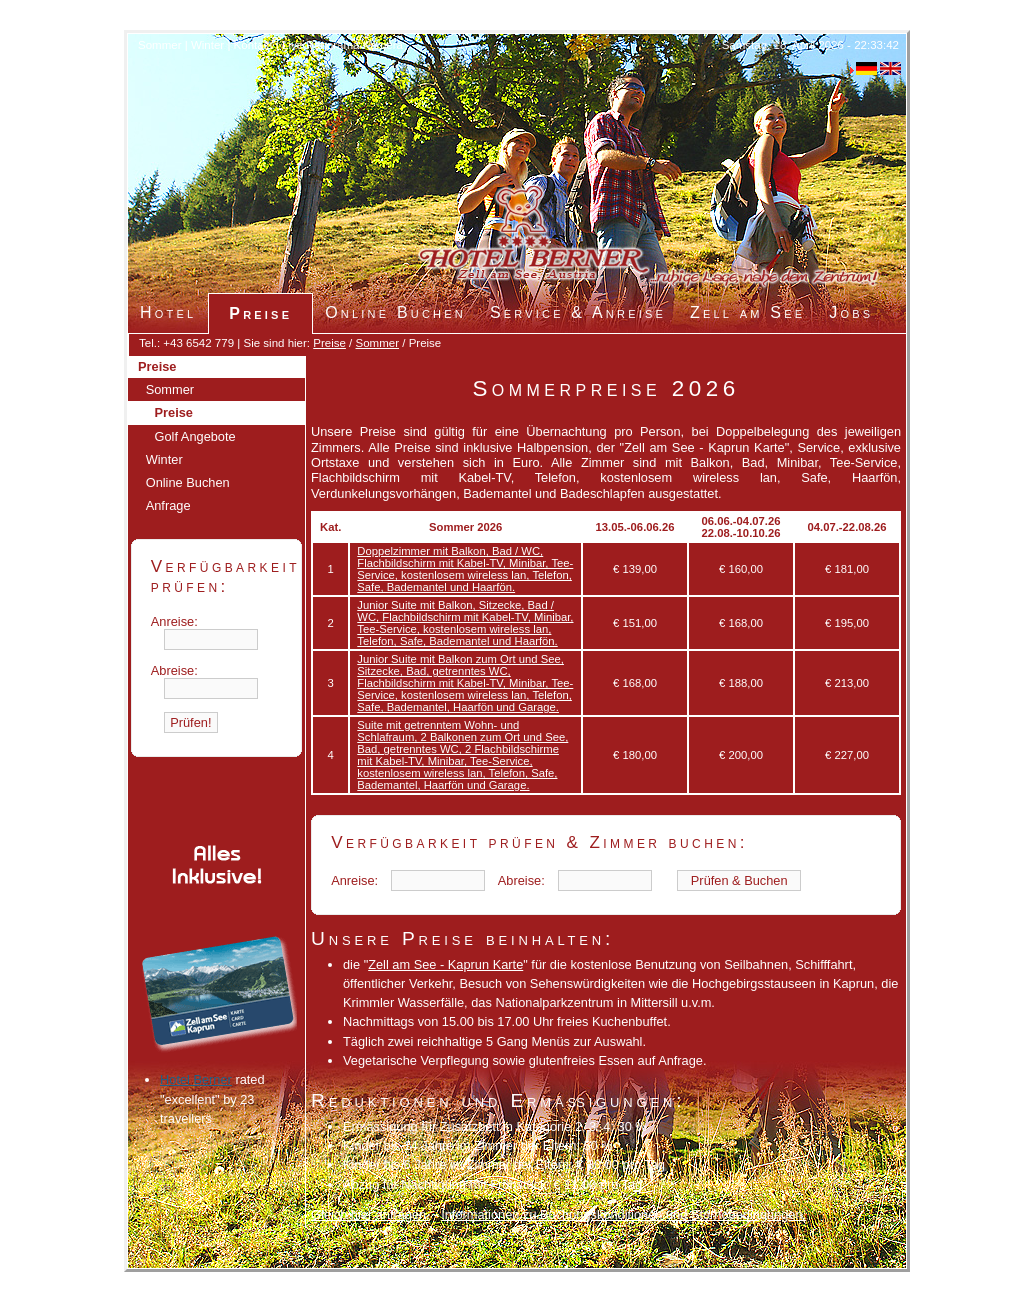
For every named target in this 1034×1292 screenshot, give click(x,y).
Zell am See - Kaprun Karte (445, 964)
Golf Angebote (195, 436)
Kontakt (253, 45)
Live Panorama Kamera (342, 45)
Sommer (160, 45)
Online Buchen (188, 482)
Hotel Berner (196, 1079)
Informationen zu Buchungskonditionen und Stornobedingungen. (623, 1214)
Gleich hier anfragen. (370, 1214)
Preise (329, 343)
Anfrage (168, 505)
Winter (207, 45)
